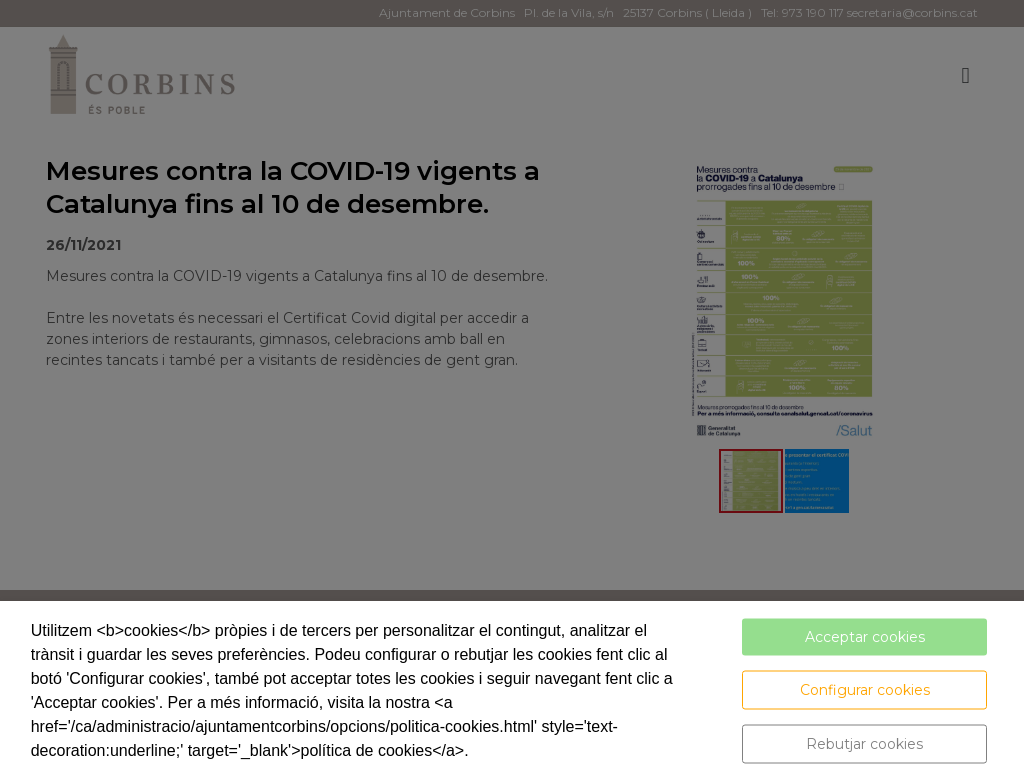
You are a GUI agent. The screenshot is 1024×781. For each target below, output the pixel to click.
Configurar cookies (865, 690)
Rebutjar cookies (864, 744)
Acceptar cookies (865, 637)
